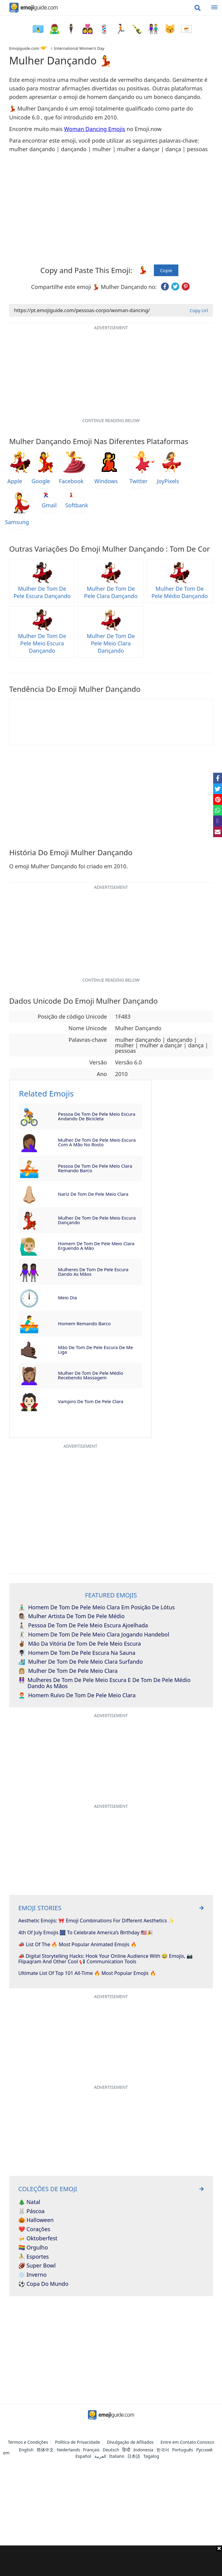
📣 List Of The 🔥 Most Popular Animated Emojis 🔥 (77, 1944)
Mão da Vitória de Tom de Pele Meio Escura (79, 1644)
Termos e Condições (28, 2442)
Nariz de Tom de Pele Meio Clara (93, 1194)
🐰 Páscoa (31, 2211)
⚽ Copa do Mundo (43, 2284)
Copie (166, 270)
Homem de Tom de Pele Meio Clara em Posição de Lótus (96, 1607)
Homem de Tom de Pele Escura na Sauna (76, 1653)
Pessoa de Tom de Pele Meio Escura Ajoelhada (83, 1625)
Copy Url (199, 310)
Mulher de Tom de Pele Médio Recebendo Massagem (90, 1375)
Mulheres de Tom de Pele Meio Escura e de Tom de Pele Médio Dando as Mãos (104, 1683)
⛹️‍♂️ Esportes (33, 2257)
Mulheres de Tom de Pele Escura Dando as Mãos (93, 1271)
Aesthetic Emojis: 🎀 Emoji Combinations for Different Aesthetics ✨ (96, 1921)
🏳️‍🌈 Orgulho (33, 2248)
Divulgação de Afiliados (130, 2442)
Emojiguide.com (24, 48)
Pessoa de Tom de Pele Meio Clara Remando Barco (95, 1168)
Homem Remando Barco (84, 1323)
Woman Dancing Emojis (94, 129)
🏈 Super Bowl (37, 2266)
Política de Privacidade (77, 2442)
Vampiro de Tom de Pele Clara (90, 1401)
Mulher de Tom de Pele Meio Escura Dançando (97, 1220)
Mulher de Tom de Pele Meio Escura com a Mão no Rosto (97, 1142)
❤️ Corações (34, 2229)
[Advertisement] (111, 2560)
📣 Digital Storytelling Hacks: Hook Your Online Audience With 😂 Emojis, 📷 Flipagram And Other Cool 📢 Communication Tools (105, 1959)
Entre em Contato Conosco (187, 2442)
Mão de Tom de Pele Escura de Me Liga (95, 1349)
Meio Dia (67, 1297)
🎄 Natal (29, 2202)
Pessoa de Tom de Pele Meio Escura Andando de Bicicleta (96, 1116)
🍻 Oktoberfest (37, 2238)
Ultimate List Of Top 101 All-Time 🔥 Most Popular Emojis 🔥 (87, 1973)
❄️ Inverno (32, 2275)
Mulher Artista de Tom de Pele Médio (71, 1616)
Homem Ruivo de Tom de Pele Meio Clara (77, 1695)
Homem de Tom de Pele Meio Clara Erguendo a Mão (96, 1245)
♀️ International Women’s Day (77, 48)
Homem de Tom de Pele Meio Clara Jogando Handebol (93, 1635)
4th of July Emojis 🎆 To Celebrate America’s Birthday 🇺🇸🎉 (85, 1933)
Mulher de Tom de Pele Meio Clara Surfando (80, 1662)
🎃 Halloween (36, 2220)
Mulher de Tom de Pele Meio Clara (68, 1671)
